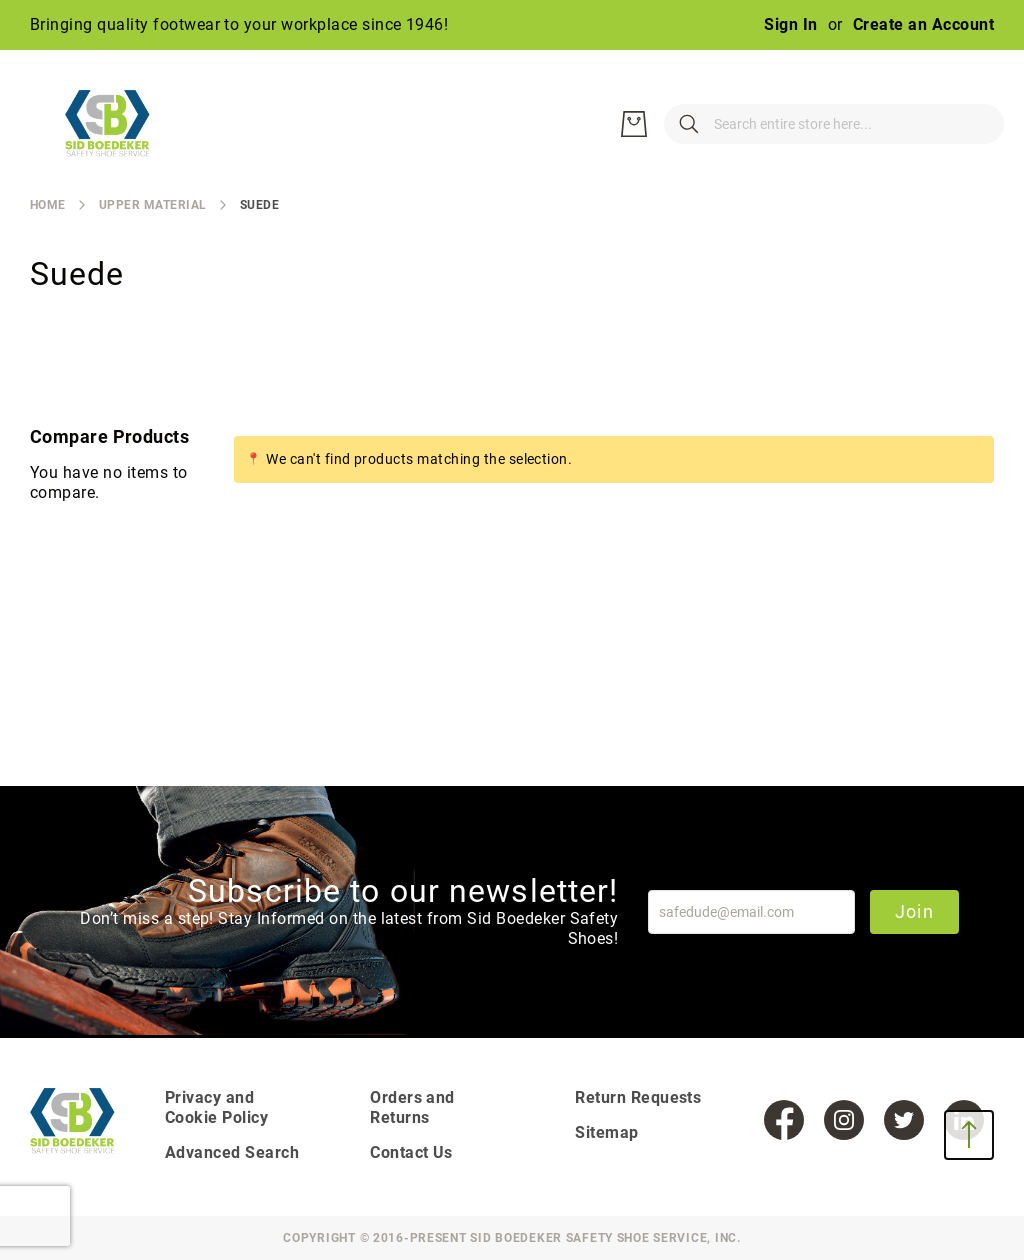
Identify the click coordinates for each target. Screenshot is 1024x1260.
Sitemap (606, 1132)
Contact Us (411, 1152)
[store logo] (120, 124)
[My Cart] (974, 124)
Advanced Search (232, 1152)
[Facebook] (784, 1120)
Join (914, 911)
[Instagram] (844, 1120)
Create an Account (923, 24)
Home (48, 205)
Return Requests (638, 1097)
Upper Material (153, 205)
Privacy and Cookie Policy (216, 1107)
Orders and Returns (412, 1107)
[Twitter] (904, 1120)
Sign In (790, 24)
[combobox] (734, 124)
